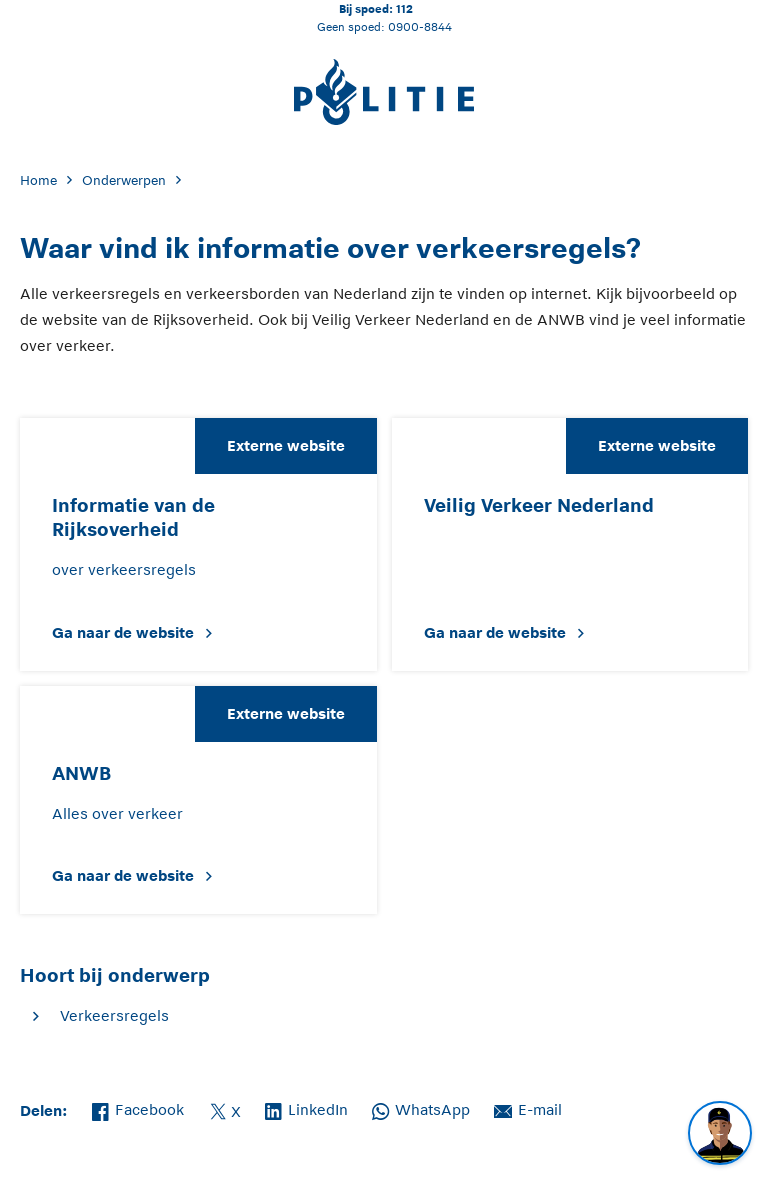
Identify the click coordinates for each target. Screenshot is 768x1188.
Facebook (138, 1108)
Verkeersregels (114, 1015)
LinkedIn (306, 1108)
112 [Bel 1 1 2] (404, 8)
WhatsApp (421, 1108)
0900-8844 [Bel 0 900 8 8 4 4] (420, 26)
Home (38, 180)
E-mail (528, 1108)
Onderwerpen (124, 180)
